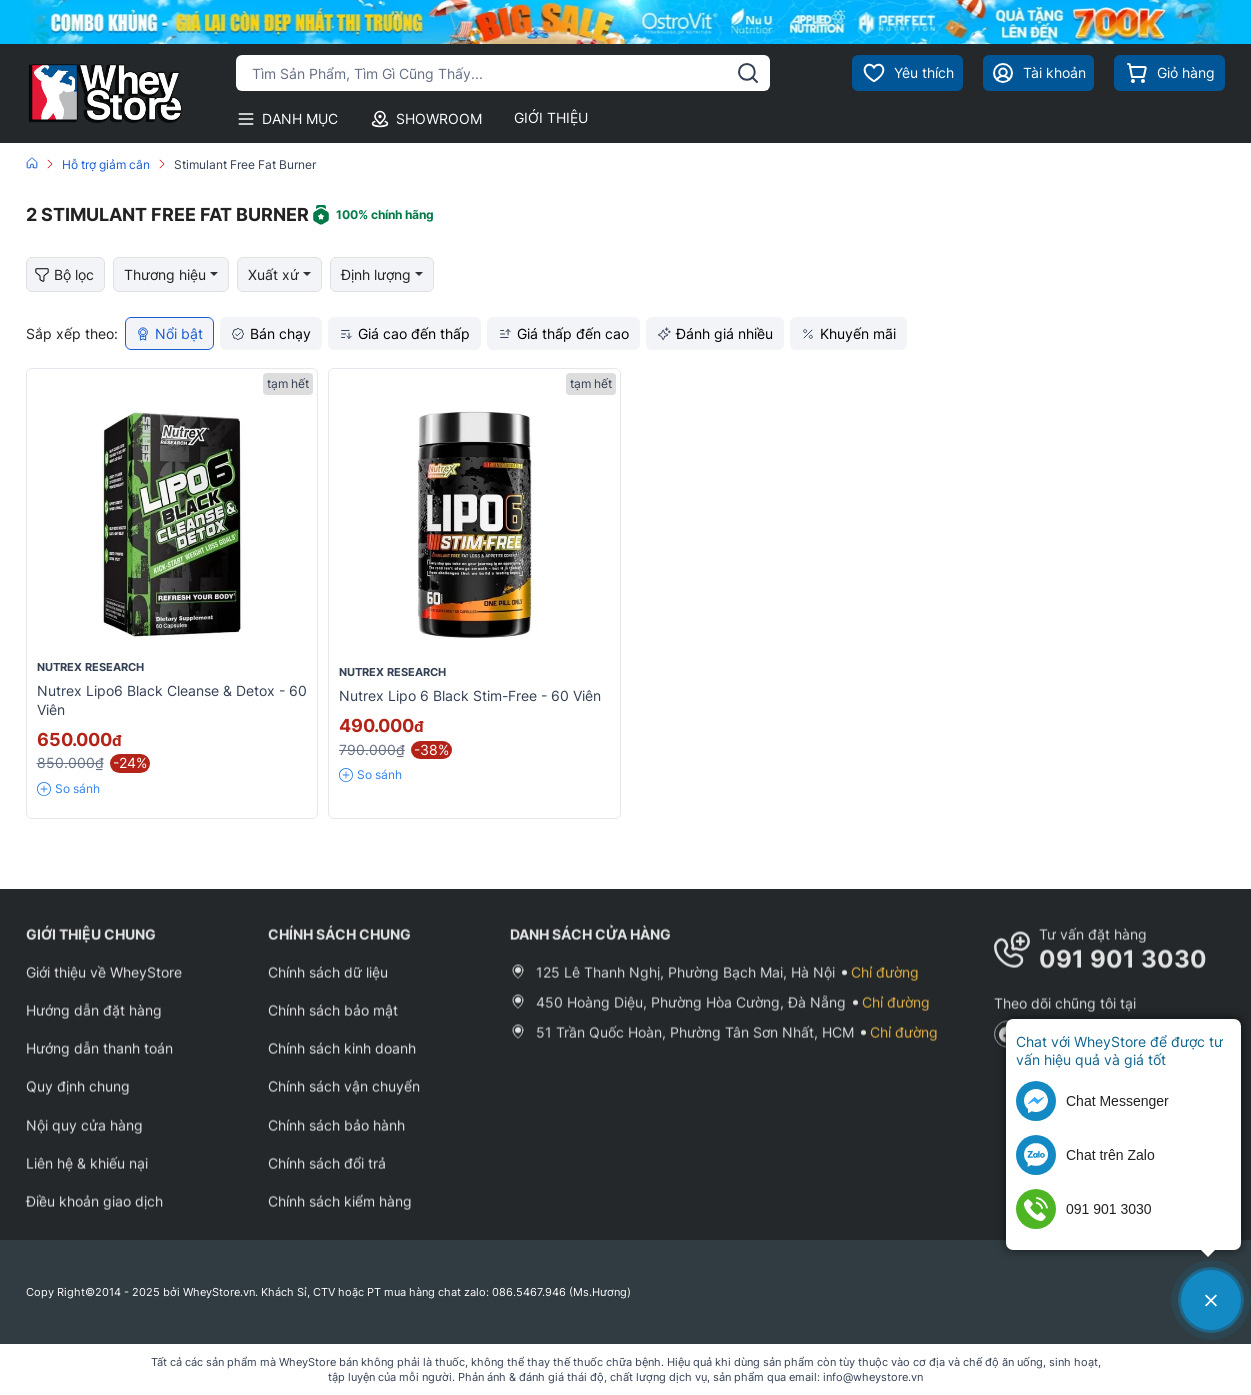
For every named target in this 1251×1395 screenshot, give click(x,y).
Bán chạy (271, 333)
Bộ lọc (64, 275)
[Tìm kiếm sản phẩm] (503, 73)
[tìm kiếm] (748, 73)
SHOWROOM (426, 119)
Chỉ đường (885, 983)
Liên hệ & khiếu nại (87, 1174)
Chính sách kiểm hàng (340, 1212)
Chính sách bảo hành (336, 1136)
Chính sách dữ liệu (328, 983)
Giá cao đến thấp (404, 333)
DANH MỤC (287, 119)
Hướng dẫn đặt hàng (94, 1021)
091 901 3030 (1123, 970)
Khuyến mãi (848, 333)
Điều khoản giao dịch (94, 1212)
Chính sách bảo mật (333, 1021)
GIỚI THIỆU (551, 117)
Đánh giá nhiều (715, 333)
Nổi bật (169, 333)
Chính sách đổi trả (327, 1174)
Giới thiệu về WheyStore (104, 983)
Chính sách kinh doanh (342, 1059)
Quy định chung (78, 1098)
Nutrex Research (90, 667)
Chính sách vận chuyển (344, 1098)
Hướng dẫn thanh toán (99, 1059)
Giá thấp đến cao (563, 333)
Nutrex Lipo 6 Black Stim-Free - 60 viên (470, 695)
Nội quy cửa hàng (84, 1136)
